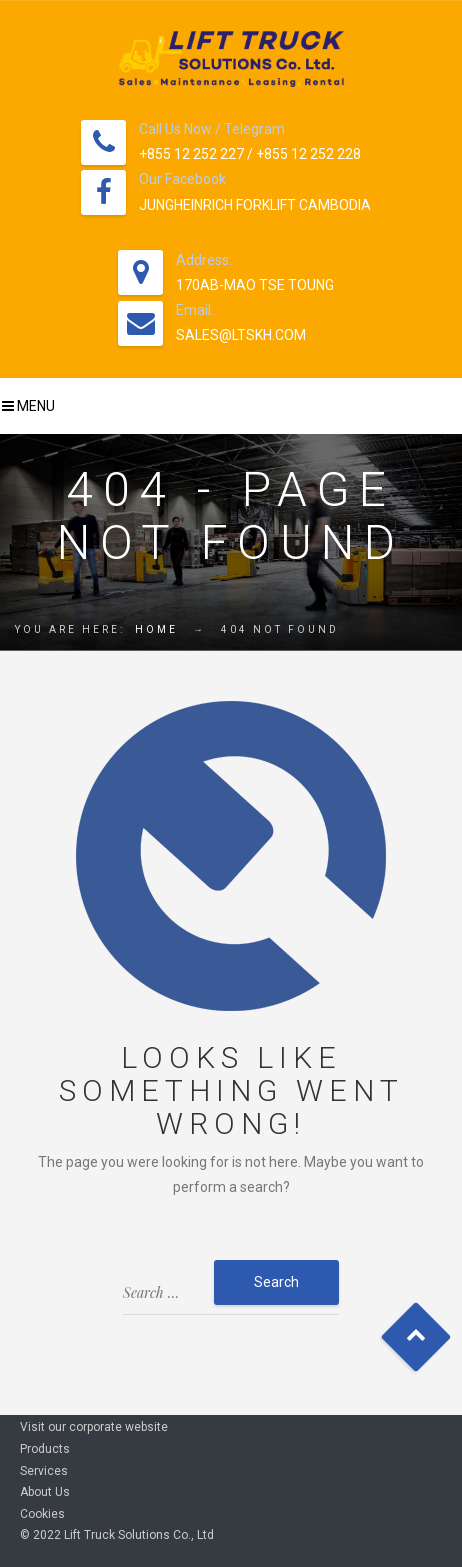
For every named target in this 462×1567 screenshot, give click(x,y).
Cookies (42, 1514)
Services (44, 1471)
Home (156, 629)
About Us (45, 1492)
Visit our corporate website (94, 1427)
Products (45, 1449)
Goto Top (415, 1337)
